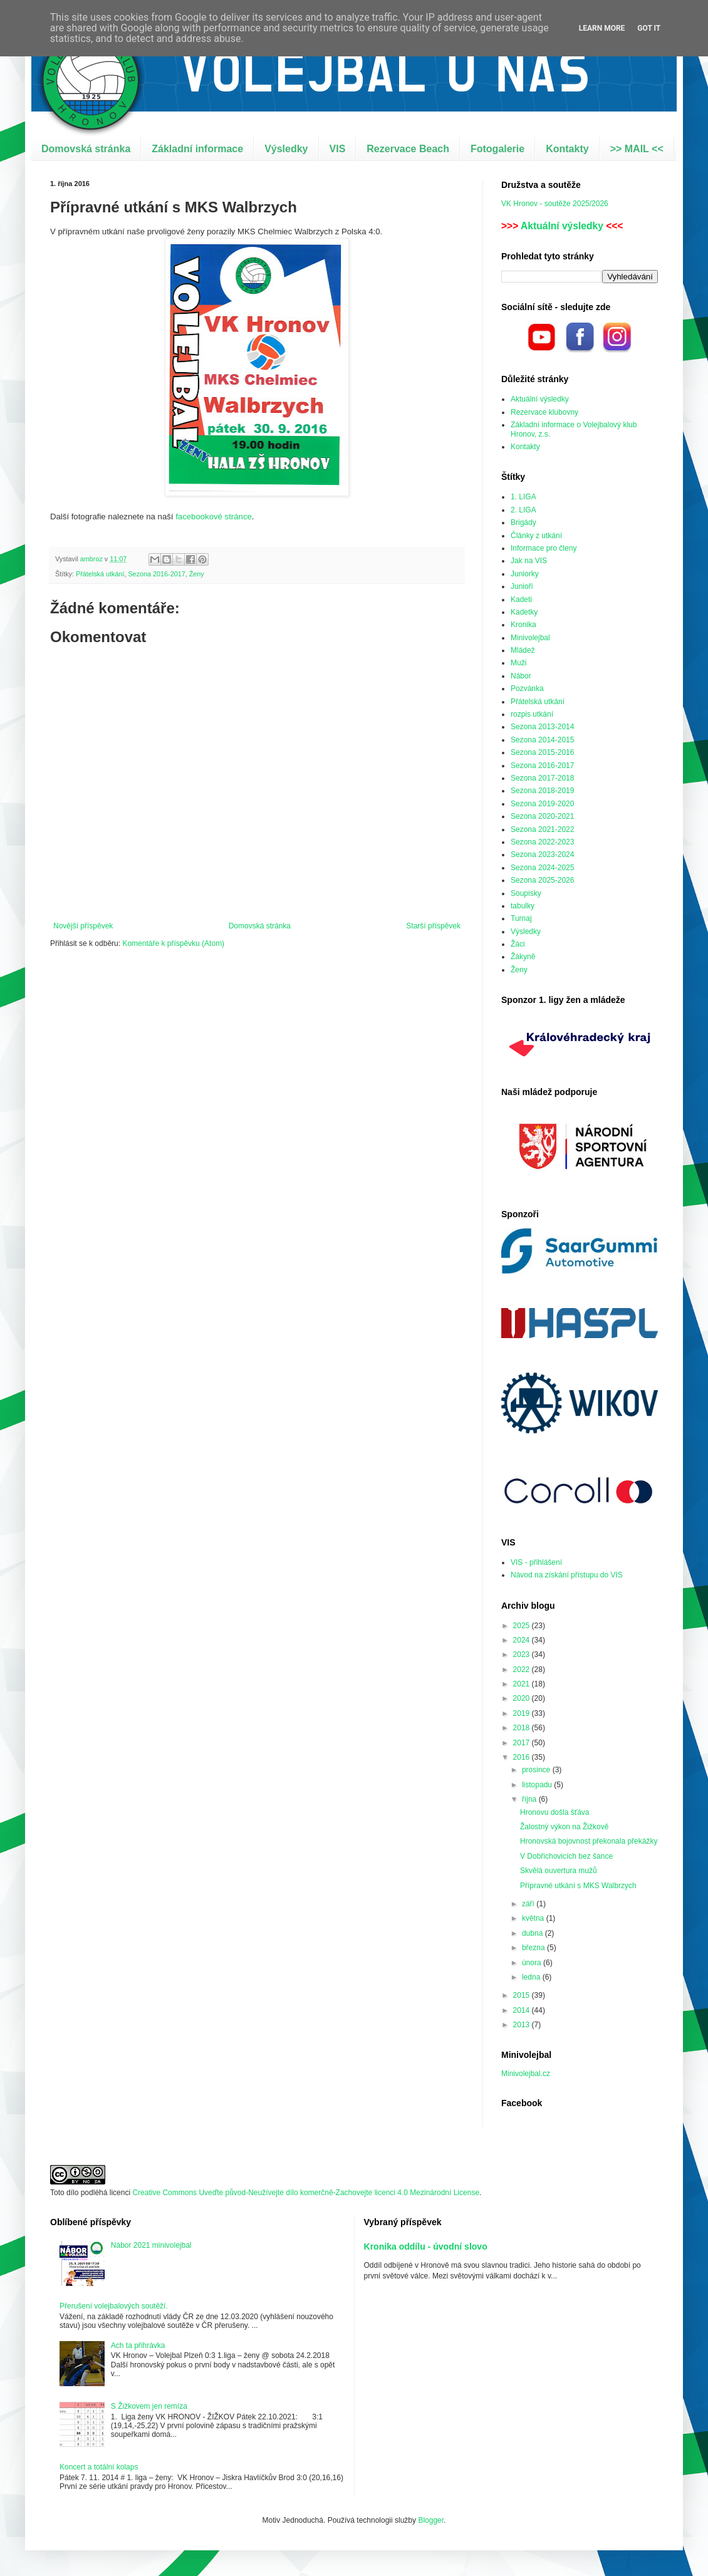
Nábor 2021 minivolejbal (151, 2245)
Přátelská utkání (100, 574)
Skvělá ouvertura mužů (558, 1870)
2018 (522, 1727)
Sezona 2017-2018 (542, 778)
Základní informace (197, 148)
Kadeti (521, 599)
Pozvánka (527, 688)
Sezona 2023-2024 (542, 854)
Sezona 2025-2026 (542, 880)
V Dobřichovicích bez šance (566, 1856)
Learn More (602, 28)
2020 (522, 1698)
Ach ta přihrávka (138, 2345)
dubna (533, 1933)
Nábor (521, 676)
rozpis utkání (532, 714)
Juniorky (525, 573)
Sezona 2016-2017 (156, 574)
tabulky (522, 905)
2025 (522, 1625)
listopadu (538, 1784)
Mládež (523, 650)
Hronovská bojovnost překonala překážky (588, 1841)
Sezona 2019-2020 (542, 803)
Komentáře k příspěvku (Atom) (173, 943)
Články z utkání (536, 535)
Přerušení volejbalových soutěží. (114, 2306)
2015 (522, 1995)
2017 (522, 1742)
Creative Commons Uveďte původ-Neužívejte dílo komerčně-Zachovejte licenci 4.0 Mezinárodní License (305, 2192)
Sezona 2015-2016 (542, 752)
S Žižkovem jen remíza (149, 2406)
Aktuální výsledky (562, 226)
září (529, 1903)
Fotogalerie (497, 148)
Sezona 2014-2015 (542, 739)
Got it (648, 28)
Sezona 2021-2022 (542, 829)
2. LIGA (523, 510)
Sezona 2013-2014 (542, 726)
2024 (522, 1640)
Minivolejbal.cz (525, 2073)
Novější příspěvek (83, 926)
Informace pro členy (543, 548)
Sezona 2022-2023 (542, 842)
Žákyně (523, 956)
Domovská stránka (85, 148)
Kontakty (567, 148)
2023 (522, 1654)
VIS (338, 148)
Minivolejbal (530, 637)
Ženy (196, 574)
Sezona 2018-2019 (542, 790)
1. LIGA (523, 496)
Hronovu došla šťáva (555, 1812)
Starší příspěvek (433, 926)
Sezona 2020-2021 (542, 816)
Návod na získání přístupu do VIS (567, 1575)
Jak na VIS (529, 560)
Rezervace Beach (408, 148)
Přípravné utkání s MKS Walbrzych (578, 1885)
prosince (537, 1769)
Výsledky (286, 148)
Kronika (523, 624)
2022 (522, 1669)
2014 (522, 2010)
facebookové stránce (213, 516)
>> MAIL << (637, 148)
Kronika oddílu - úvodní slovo (425, 2246)
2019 (522, 1713)
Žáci (518, 944)
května (534, 1918)
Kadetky (524, 612)
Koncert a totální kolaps (99, 2467)
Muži (518, 662)
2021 (522, 1684)
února (532, 1962)
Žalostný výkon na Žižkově (564, 1826)
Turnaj (521, 918)
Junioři (522, 586)
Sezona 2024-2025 (542, 867)
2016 (522, 1757)
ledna (532, 1977)
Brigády (523, 522)
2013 (522, 2024)
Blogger (431, 2520)
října (530, 1799)
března (534, 1947)
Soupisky (526, 893)
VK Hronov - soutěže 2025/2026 (554, 203)
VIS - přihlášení (536, 1562)
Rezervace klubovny (544, 412)
